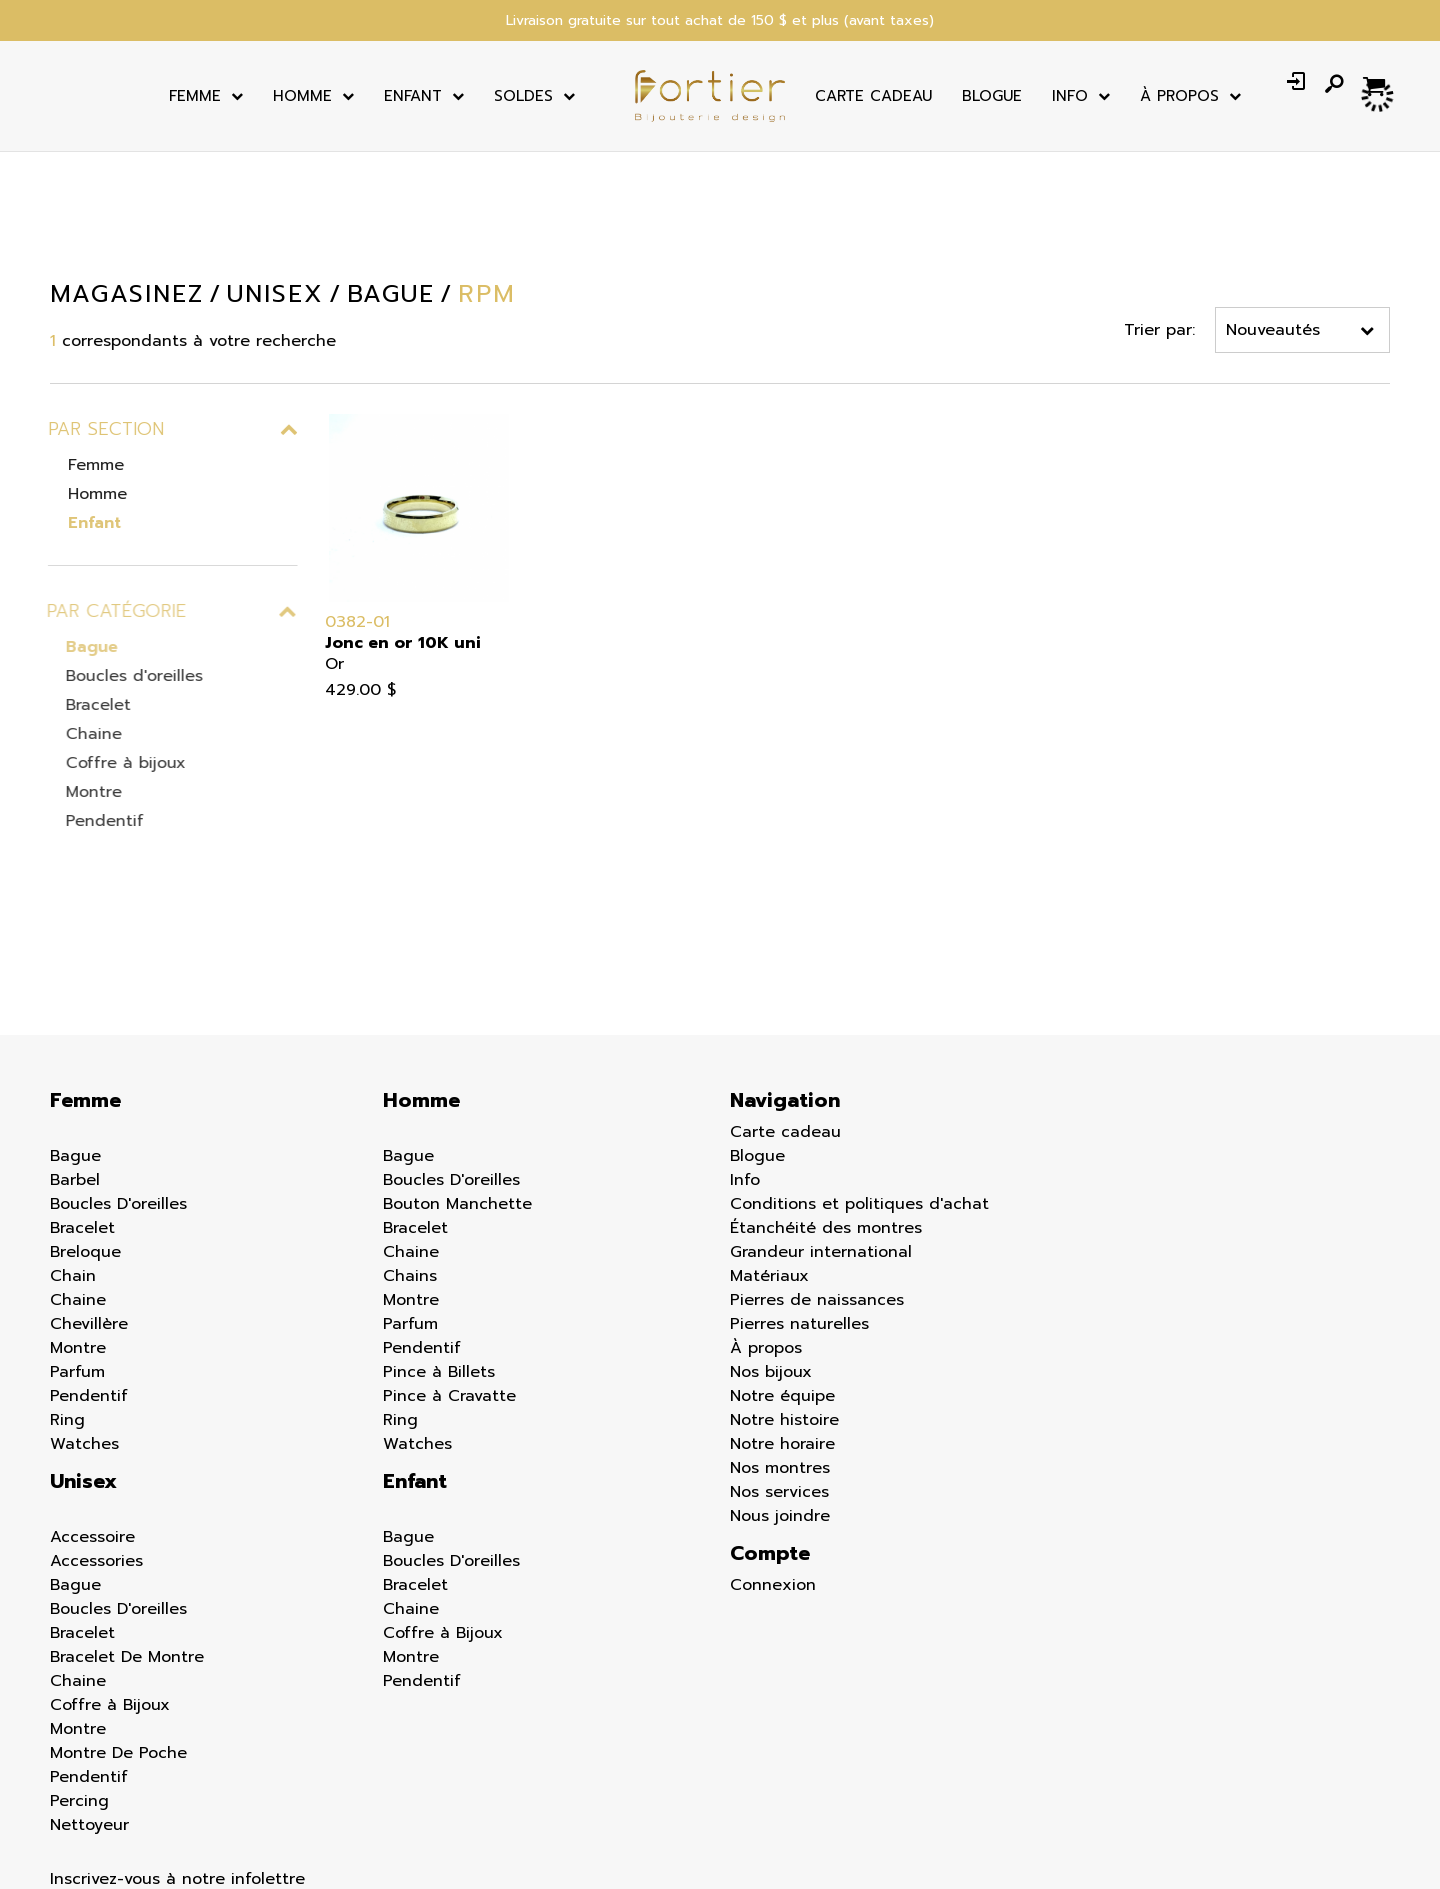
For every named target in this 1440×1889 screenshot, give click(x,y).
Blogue (992, 96)
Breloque (85, 1130)
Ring (67, 1298)
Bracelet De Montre (127, 1535)
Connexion (773, 1463)
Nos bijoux (771, 1250)
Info (1070, 96)
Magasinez (126, 294)
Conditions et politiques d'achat (859, 1082)
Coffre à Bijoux (110, 1583)
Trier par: (1160, 330)
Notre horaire (782, 1322)
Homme (302, 96)
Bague (82, 647)
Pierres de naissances (817, 1178)
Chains (410, 1154)
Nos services (779, 1370)
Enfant (413, 96)
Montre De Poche (118, 1631)
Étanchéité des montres (826, 1106)
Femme (195, 96)
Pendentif (95, 821)
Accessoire (92, 1415)
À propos (766, 1226)
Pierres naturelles (799, 1202)
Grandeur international (821, 1130)
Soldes (523, 96)
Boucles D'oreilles (118, 1082)
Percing (79, 1679)
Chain (73, 1154)
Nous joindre (780, 1394)
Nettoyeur (89, 1703)
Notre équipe (782, 1274)
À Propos (1179, 96)
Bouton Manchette (457, 1082)
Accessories (96, 1439)
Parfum (77, 1250)
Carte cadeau (873, 96)
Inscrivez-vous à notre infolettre (177, 1757)
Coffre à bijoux (116, 763)
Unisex (83, 1359)
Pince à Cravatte (449, 1274)
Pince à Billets (439, 1250)
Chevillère (89, 1202)
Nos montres (780, 1346)
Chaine (84, 734)
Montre (84, 792)
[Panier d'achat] (1376, 84)
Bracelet (88, 705)
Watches (84, 1322)
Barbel (75, 1058)
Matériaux (769, 1154)
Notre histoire (784, 1298)
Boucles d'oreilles (124, 676)
